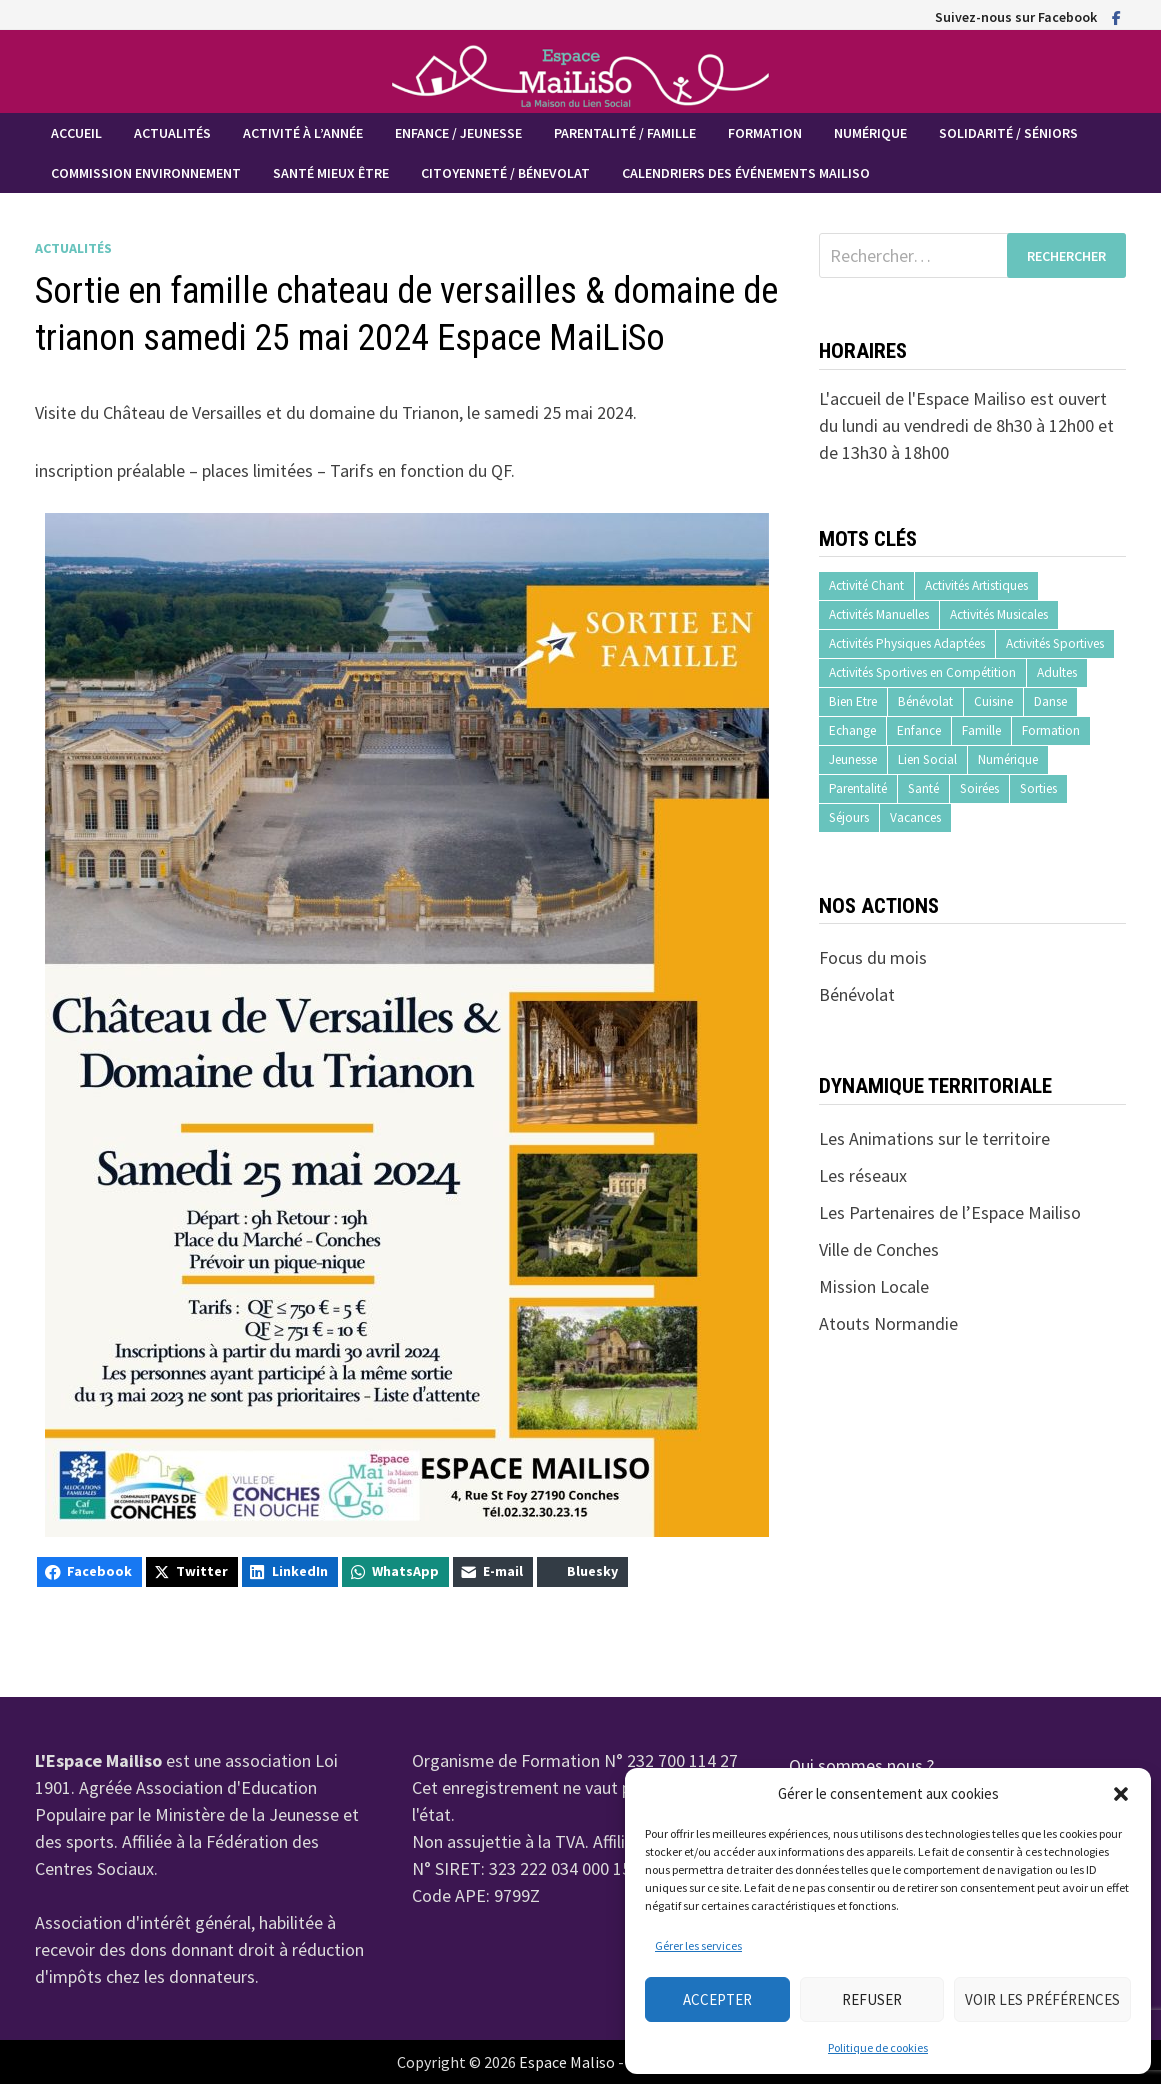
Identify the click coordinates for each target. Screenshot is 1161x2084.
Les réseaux (863, 1175)
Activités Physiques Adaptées (907, 643)
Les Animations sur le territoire (934, 1138)
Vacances (915, 817)
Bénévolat (925, 701)
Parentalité (858, 788)
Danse (1050, 701)
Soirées (979, 788)
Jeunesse (853, 759)
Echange (852, 730)
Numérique (870, 133)
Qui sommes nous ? (861, 1765)
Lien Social (927, 759)
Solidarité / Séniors (1008, 133)
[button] (1121, 1794)
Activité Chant (866, 585)
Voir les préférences (1042, 1999)
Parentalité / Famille (625, 133)
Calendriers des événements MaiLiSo (746, 173)
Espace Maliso (567, 2062)
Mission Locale (874, 1286)
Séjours (849, 817)
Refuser (872, 1999)
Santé (923, 788)
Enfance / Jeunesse (458, 133)
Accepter (717, 1999)
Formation (765, 133)
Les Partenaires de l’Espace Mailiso (950, 1212)
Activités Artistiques (976, 585)
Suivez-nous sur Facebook (1016, 17)
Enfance (919, 730)
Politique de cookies (878, 2047)
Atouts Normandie (888, 1323)
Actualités (172, 133)
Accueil (76, 133)
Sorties (1038, 788)
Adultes (1057, 672)
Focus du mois (873, 957)
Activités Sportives (1055, 643)
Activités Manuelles (879, 614)
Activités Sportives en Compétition (922, 672)
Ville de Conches (879, 1249)
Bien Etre (853, 701)
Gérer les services (698, 1945)
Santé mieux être (331, 173)
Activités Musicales (999, 614)
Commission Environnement (146, 173)
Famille (981, 730)
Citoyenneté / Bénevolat (505, 173)
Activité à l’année (303, 133)
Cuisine (993, 701)
